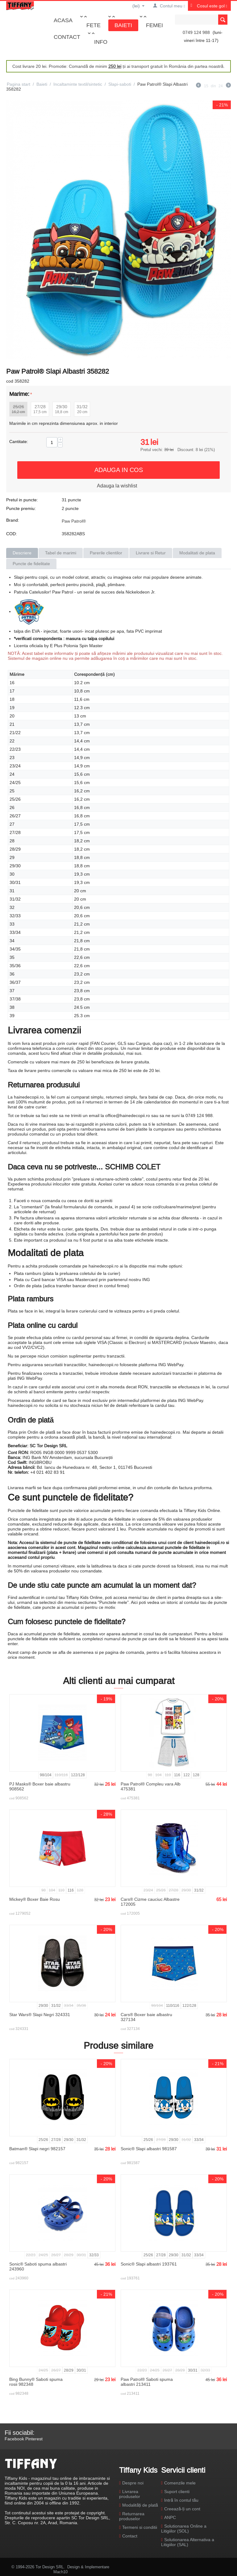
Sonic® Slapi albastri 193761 (149, 2264)
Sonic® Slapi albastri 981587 (149, 2148)
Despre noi (132, 2482)
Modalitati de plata (197, 552)
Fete (93, 25)
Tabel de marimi (60, 552)
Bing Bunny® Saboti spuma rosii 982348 (36, 2382)
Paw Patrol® (74, 521)
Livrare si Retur (151, 552)
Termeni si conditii (139, 2527)
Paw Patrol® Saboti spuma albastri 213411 (147, 2382)
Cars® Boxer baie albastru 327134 (146, 2017)
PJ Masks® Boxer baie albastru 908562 (39, 1786)
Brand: (12, 520)
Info (100, 42)
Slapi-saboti (119, 84)
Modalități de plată (140, 2505)
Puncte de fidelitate (31, 563)
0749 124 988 (196, 32)
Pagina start (18, 84)
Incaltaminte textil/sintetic (77, 84)
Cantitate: (18, 441)
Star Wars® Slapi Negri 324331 (39, 2014)
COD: (11, 533)
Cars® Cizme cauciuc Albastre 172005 (150, 1902)
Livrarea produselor (129, 2494)
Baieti (123, 25)
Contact (67, 37)
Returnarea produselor (131, 2516)
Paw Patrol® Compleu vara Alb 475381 (151, 1786)
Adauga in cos (118, 469)
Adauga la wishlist (117, 485)
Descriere (22, 552)
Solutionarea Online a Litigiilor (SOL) (183, 2528)
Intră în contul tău (181, 2500)
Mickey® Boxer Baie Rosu (34, 1899)
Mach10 (60, 2571)
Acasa (63, 20)
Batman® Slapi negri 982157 (37, 2148)
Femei (154, 25)
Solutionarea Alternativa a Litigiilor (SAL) (187, 2542)
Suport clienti (176, 2491)
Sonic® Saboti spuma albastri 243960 (38, 2266)
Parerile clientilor (106, 552)
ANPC (170, 2517)
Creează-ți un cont (182, 2508)
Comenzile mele (180, 2482)
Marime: (19, 394)
